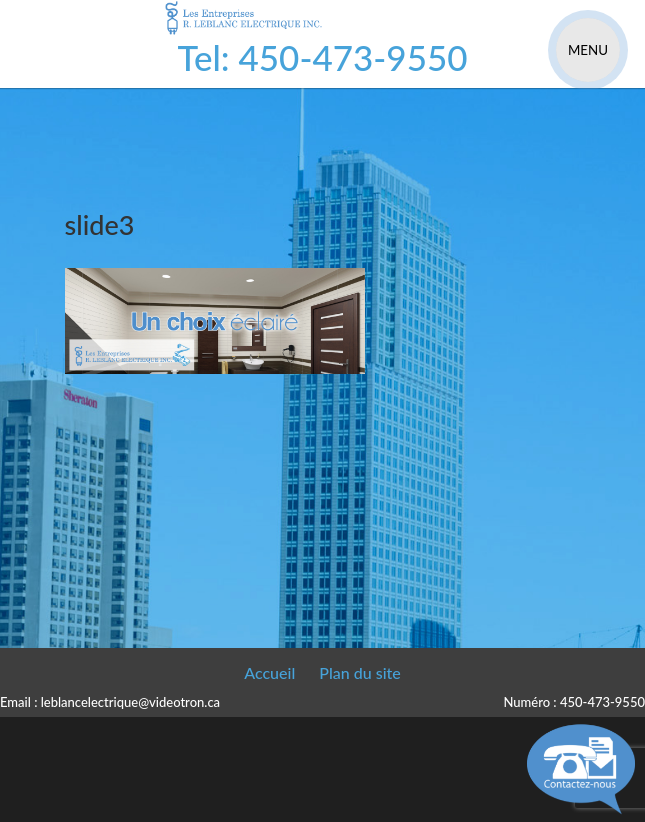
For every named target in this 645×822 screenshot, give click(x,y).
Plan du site (359, 672)
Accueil (269, 672)
